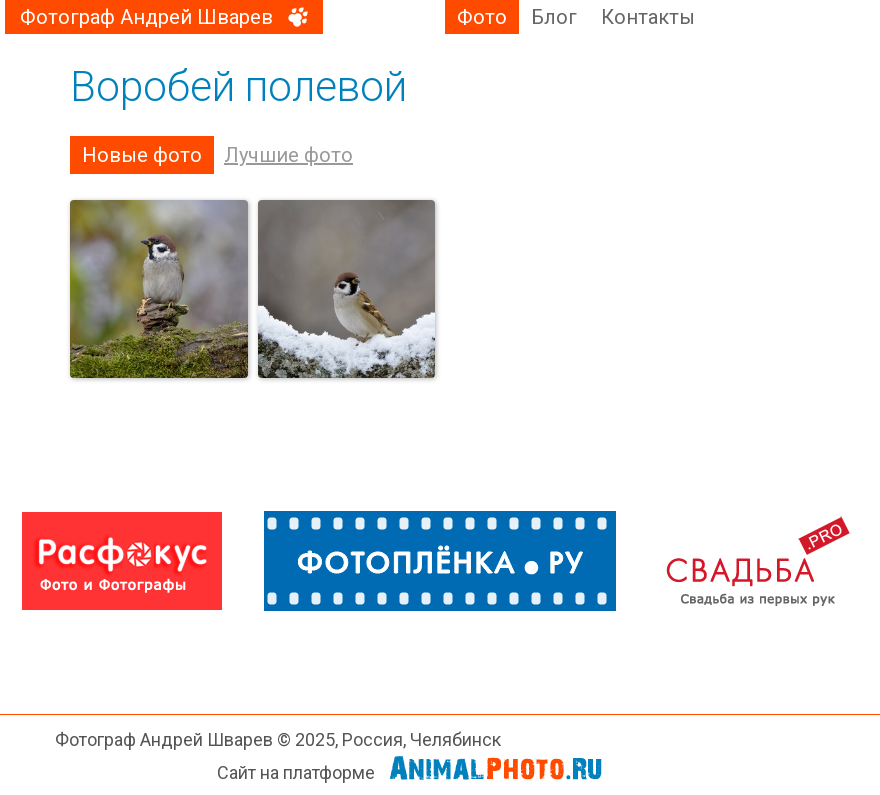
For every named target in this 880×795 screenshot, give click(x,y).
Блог (554, 17)
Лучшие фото (288, 155)
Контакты (648, 17)
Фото (482, 17)
